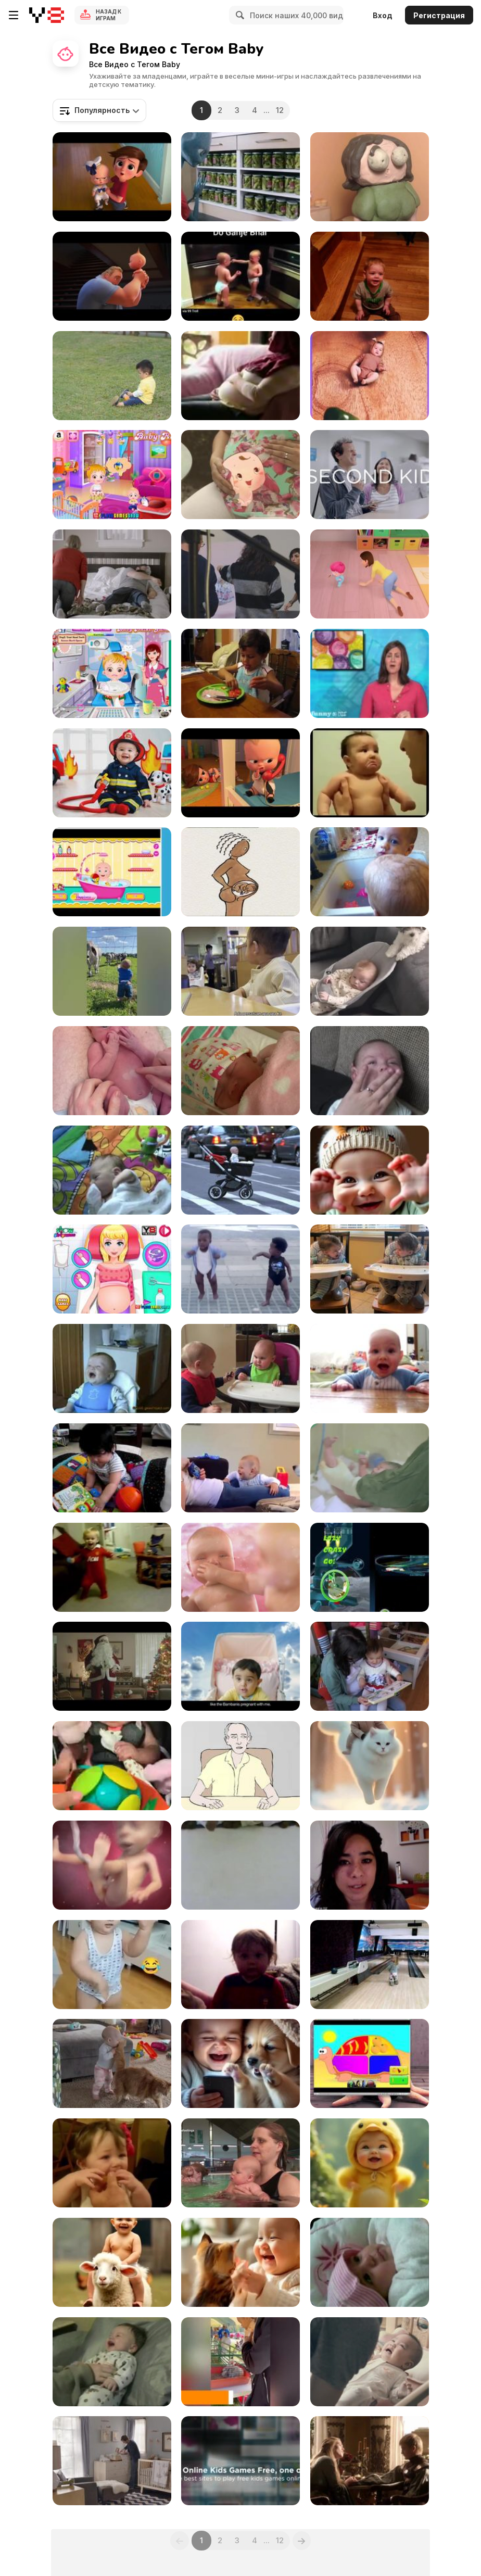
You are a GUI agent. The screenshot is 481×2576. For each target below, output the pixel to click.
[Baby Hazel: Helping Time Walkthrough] (112, 474)
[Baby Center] (112, 1865)
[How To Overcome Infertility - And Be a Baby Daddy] (369, 673)
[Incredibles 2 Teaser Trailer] (112, 276)
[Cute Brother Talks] (240, 276)
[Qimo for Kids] (369, 2063)
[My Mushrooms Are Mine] (240, 1368)
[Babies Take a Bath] (369, 871)
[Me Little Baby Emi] (240, 1070)
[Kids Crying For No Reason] (369, 772)
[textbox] (99, 110)
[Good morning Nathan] (112, 2361)
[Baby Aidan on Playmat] (112, 1170)
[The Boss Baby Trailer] (112, 176)
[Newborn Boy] (112, 1070)
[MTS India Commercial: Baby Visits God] (240, 1666)
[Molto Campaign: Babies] (240, 1567)
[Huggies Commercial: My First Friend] (369, 1467)
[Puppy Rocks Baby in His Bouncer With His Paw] (369, 971)
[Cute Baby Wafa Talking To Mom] (369, 2262)
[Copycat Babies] (369, 1269)
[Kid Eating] (240, 673)
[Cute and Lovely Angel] (240, 2262)
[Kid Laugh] (112, 1368)
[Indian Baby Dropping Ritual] (240, 1865)
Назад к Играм (108, 14)
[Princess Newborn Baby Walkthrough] (112, 1269)
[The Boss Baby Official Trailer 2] (240, 772)
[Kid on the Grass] (112, 375)
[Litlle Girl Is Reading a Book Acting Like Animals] (369, 1666)
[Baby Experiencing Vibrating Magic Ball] (112, 1765)
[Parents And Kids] (369, 2460)
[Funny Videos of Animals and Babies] (240, 2361)
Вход (383, 15)
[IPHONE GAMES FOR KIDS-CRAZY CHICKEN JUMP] (369, 1567)
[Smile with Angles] (369, 2162)
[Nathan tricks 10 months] (240, 1964)
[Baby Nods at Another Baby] (240, 971)
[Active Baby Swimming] (240, 2162)
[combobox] (99, 110)
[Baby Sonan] (240, 375)
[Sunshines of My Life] (240, 2063)
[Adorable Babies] (112, 971)
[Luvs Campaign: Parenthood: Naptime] (112, 573)
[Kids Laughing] (240, 1467)
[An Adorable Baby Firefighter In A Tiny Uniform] (112, 772)
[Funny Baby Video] (112, 871)
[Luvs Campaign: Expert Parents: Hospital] (369, 474)
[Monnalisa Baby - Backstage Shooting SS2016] (240, 573)
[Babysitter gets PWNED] (369, 1865)
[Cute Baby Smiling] (369, 1070)
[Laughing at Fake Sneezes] (369, 276)
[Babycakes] (369, 176)
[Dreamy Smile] (369, 1765)
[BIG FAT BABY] (112, 1467)
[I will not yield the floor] (369, 1368)
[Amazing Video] (369, 375)
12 (280, 110)
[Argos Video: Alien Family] (240, 176)
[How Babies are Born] (240, 871)
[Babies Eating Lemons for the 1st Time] (112, 2162)
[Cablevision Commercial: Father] (112, 1666)
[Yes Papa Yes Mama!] (369, 573)
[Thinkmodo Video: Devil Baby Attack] (240, 1170)
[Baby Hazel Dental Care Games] (112, 673)
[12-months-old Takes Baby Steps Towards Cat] (112, 2063)
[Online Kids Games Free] (240, 2460)
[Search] (238, 15)
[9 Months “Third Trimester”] (240, 474)
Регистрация (439, 15)
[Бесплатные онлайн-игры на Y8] (46, 15)
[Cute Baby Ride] (112, 2262)
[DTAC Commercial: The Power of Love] (369, 2361)
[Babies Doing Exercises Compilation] (112, 1567)
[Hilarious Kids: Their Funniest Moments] (112, 1964)
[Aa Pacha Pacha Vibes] (369, 1170)
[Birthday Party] (369, 1964)
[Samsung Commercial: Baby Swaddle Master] (112, 2460)
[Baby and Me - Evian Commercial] (240, 1269)
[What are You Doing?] (240, 1765)
